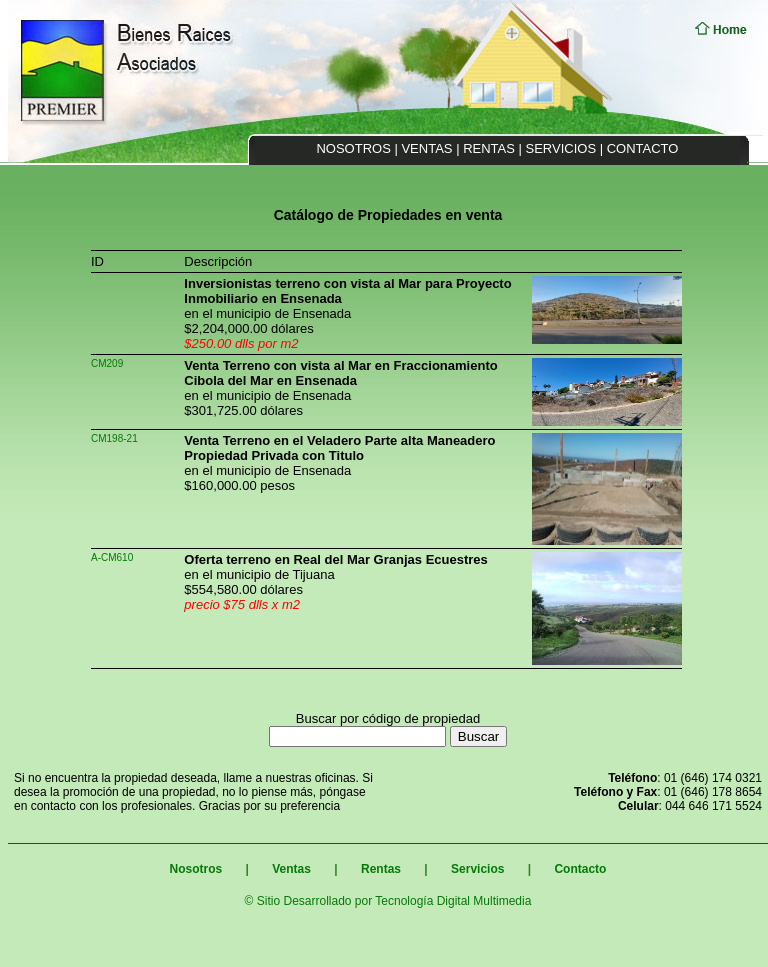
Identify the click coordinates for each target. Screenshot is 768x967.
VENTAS (426, 148)
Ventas (290, 869)
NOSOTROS (353, 148)
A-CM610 (112, 557)
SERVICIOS (561, 148)
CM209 (107, 363)
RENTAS (489, 148)
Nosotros (196, 869)
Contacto (578, 869)
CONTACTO (643, 148)
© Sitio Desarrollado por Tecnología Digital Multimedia (388, 901)
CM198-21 (114, 438)
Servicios (476, 869)
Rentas (381, 869)
